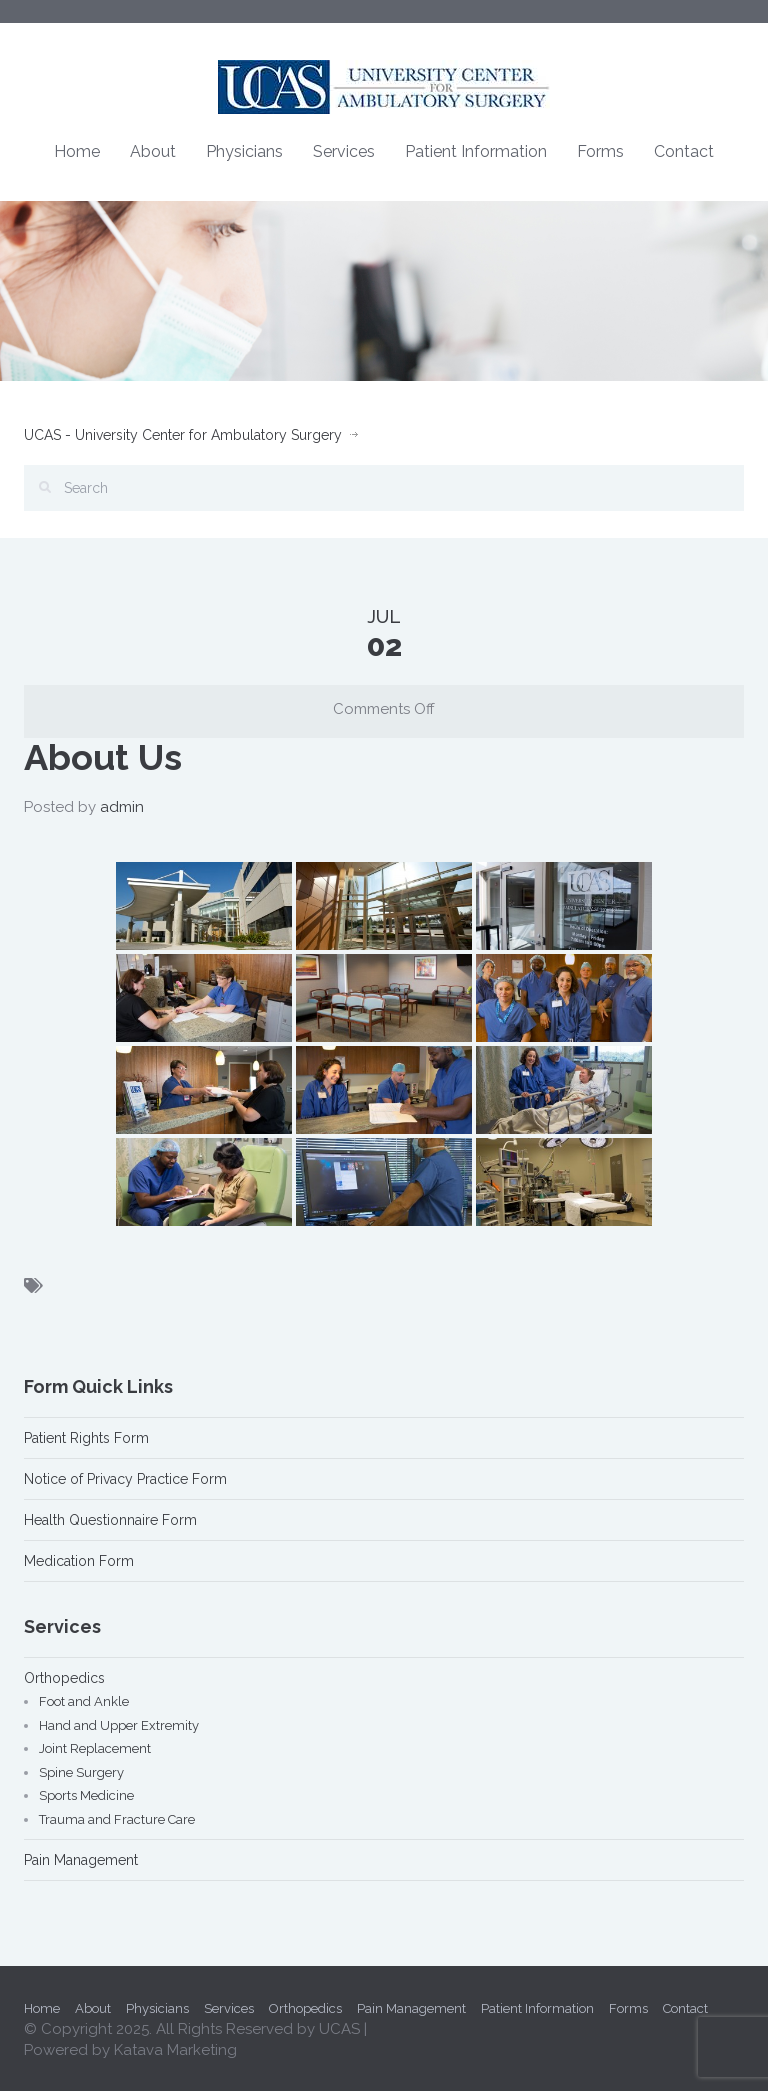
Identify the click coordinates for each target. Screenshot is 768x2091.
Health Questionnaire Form (110, 1520)
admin (122, 807)
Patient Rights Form (86, 1438)
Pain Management (81, 1860)
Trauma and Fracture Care (117, 1819)
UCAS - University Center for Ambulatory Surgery (183, 435)
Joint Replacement (95, 1748)
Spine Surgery (81, 1772)
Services (344, 151)
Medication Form (79, 1561)
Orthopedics (64, 1678)
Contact (684, 151)
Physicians (244, 151)
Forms (600, 151)
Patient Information (476, 151)
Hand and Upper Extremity (119, 1725)
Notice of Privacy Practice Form (125, 1479)
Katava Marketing (175, 2050)
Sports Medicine (86, 1795)
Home (77, 151)
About (153, 151)
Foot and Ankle (84, 1701)
